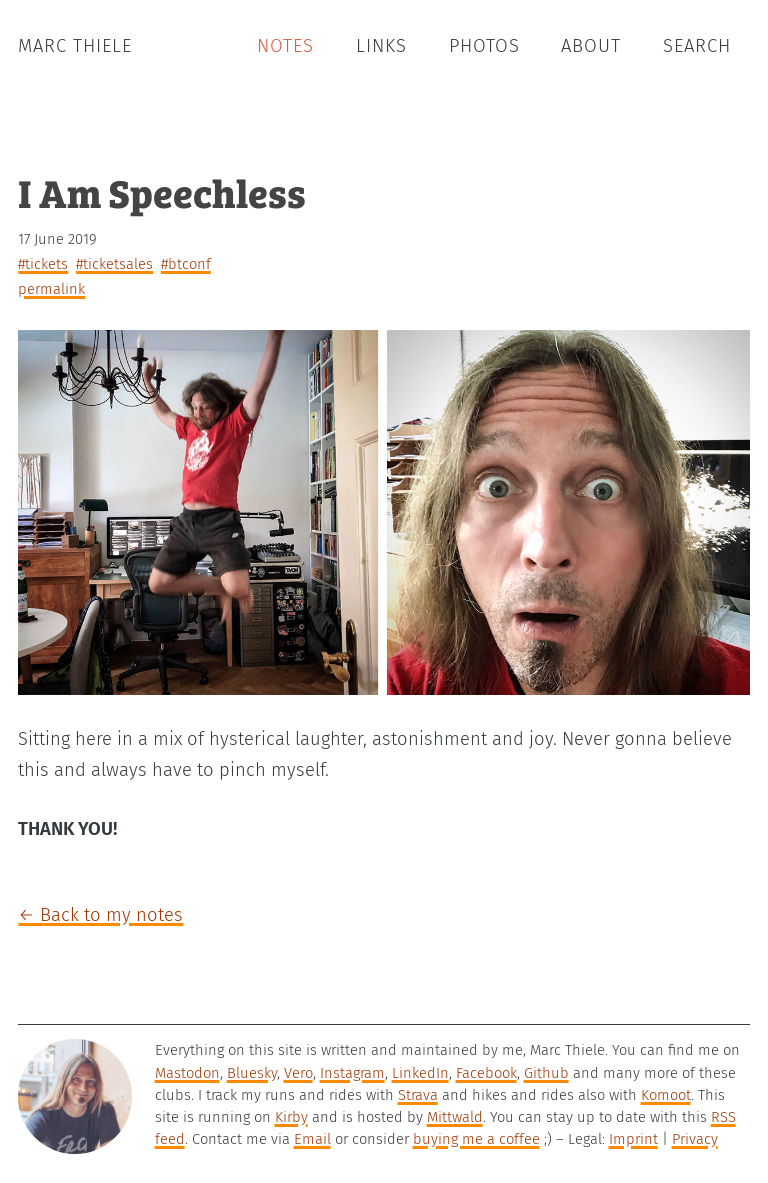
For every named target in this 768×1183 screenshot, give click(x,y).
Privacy (695, 1139)
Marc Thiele (75, 46)
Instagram (352, 1073)
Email (312, 1139)
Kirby (291, 1117)
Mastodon (187, 1073)
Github (546, 1073)
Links (381, 46)
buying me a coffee (476, 1139)
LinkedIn (420, 1073)
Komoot (666, 1095)
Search (697, 46)
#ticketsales (114, 264)
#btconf (186, 264)
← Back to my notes (100, 915)
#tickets (43, 264)
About (591, 46)
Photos (484, 46)
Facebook (486, 1073)
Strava (418, 1095)
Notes (285, 46)
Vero (298, 1073)
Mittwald (455, 1117)
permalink (51, 289)
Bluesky (252, 1073)
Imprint (633, 1139)
